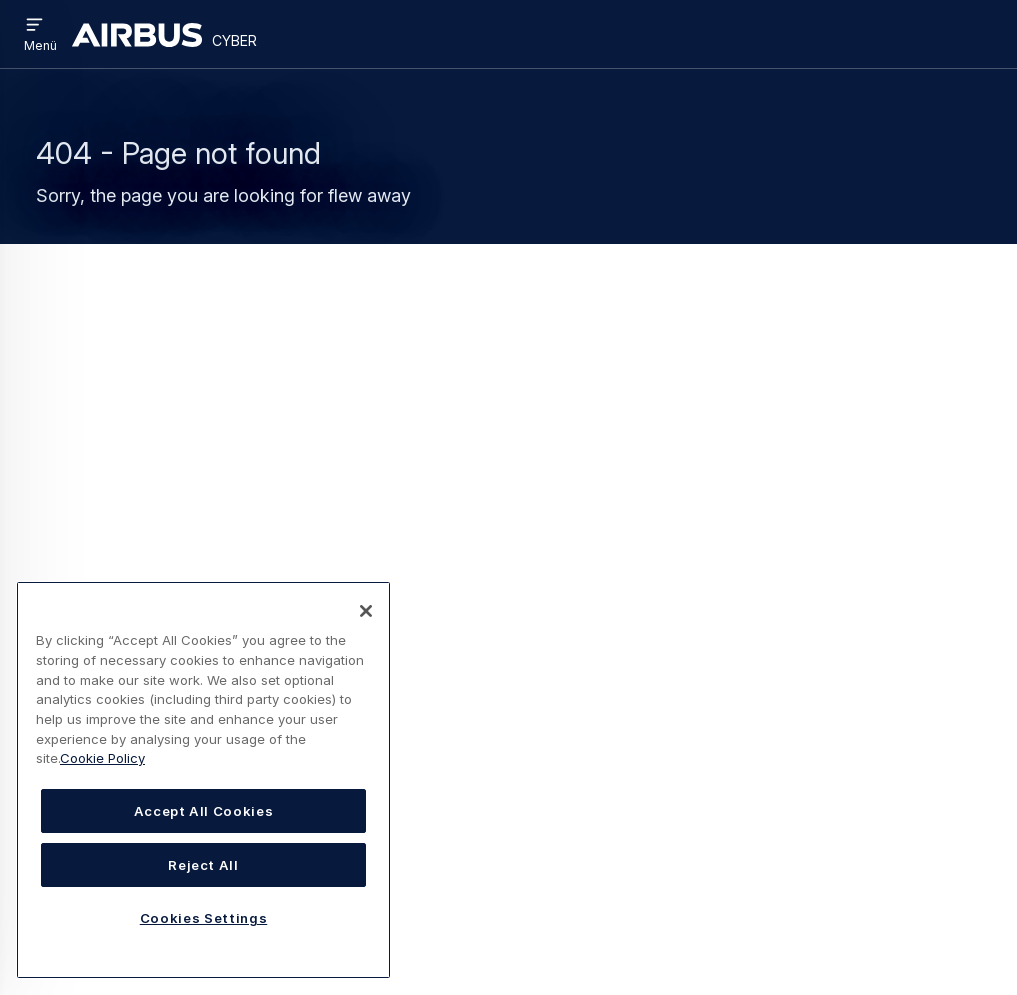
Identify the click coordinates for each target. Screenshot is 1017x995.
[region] (203, 780)
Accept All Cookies (204, 811)
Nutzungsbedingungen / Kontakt (554, 858)
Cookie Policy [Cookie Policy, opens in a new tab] (102, 758)
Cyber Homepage (242, 428)
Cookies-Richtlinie (507, 903)
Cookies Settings (204, 918)
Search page (186, 460)
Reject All (203, 865)
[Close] (366, 611)
